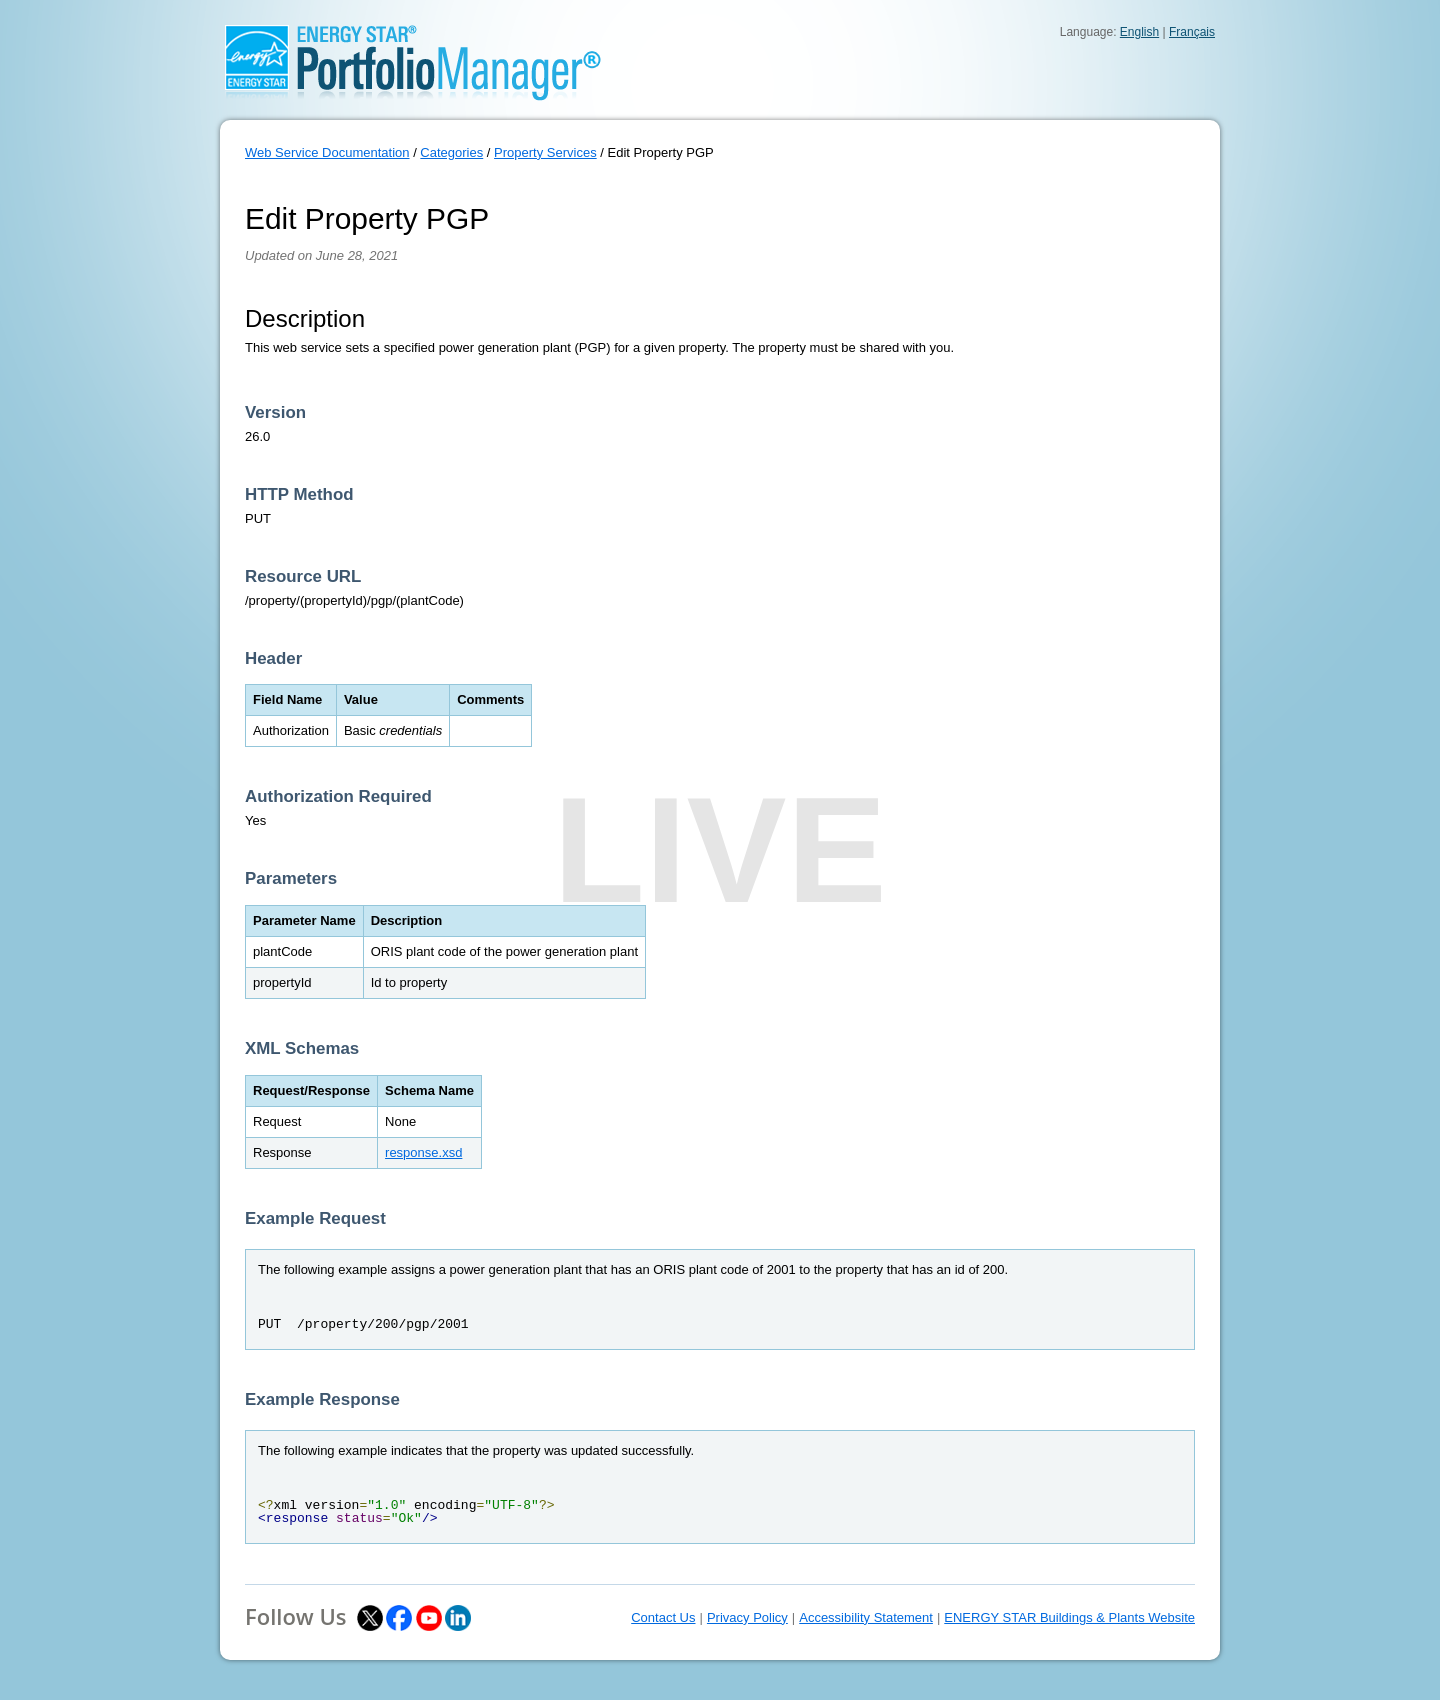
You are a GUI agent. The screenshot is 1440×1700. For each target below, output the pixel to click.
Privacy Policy (747, 1617)
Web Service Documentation (327, 152)
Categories (451, 152)
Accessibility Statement (866, 1617)
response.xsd (423, 1152)
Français (1192, 32)
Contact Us (663, 1617)
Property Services (545, 152)
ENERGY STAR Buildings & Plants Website (1069, 1617)
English (1139, 32)
